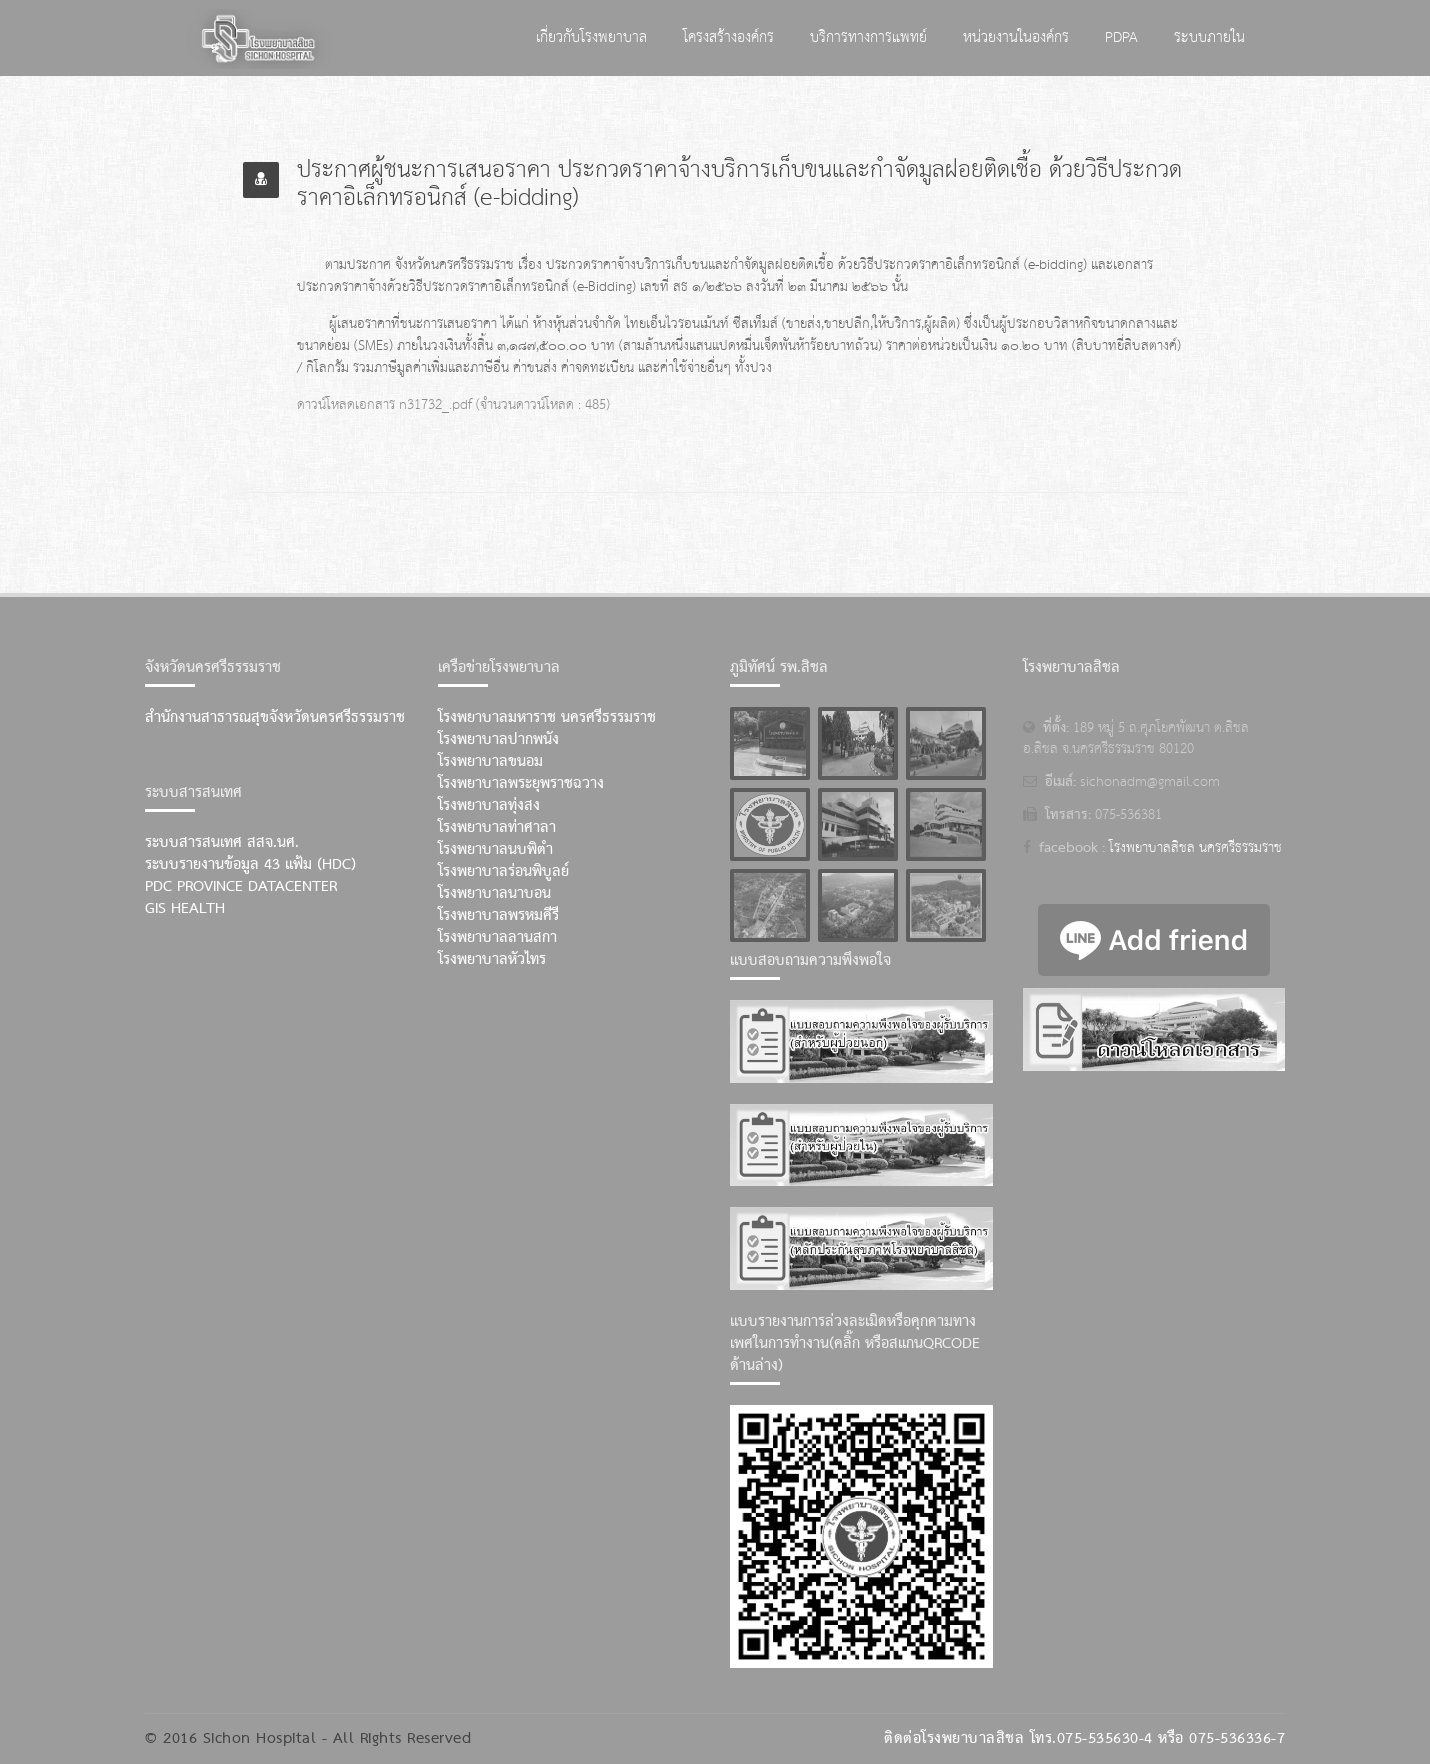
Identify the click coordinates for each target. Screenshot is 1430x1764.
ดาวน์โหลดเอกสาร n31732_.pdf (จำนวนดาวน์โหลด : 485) (453, 405)
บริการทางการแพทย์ (868, 37)
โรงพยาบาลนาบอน (494, 894)
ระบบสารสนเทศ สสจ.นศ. (222, 843)
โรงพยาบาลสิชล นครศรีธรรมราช (1195, 848)
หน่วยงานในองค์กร (1016, 37)
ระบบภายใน (1209, 37)
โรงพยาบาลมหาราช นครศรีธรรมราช (547, 718)
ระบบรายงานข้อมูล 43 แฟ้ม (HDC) (250, 865)
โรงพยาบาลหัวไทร (492, 960)
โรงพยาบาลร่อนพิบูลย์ (503, 872)
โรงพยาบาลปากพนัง (498, 740)
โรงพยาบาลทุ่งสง (489, 806)
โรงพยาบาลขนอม (490, 762)
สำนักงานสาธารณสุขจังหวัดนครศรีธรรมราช (275, 718)
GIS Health (185, 909)
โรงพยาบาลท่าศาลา (497, 828)
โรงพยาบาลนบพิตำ (495, 850)
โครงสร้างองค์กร (728, 37)
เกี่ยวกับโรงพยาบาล (591, 37)
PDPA (1121, 37)
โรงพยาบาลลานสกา (497, 938)
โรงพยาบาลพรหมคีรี (498, 916)
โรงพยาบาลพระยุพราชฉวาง (521, 784)
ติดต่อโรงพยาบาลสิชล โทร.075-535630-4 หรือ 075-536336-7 (1084, 1739)
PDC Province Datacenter (241, 887)
